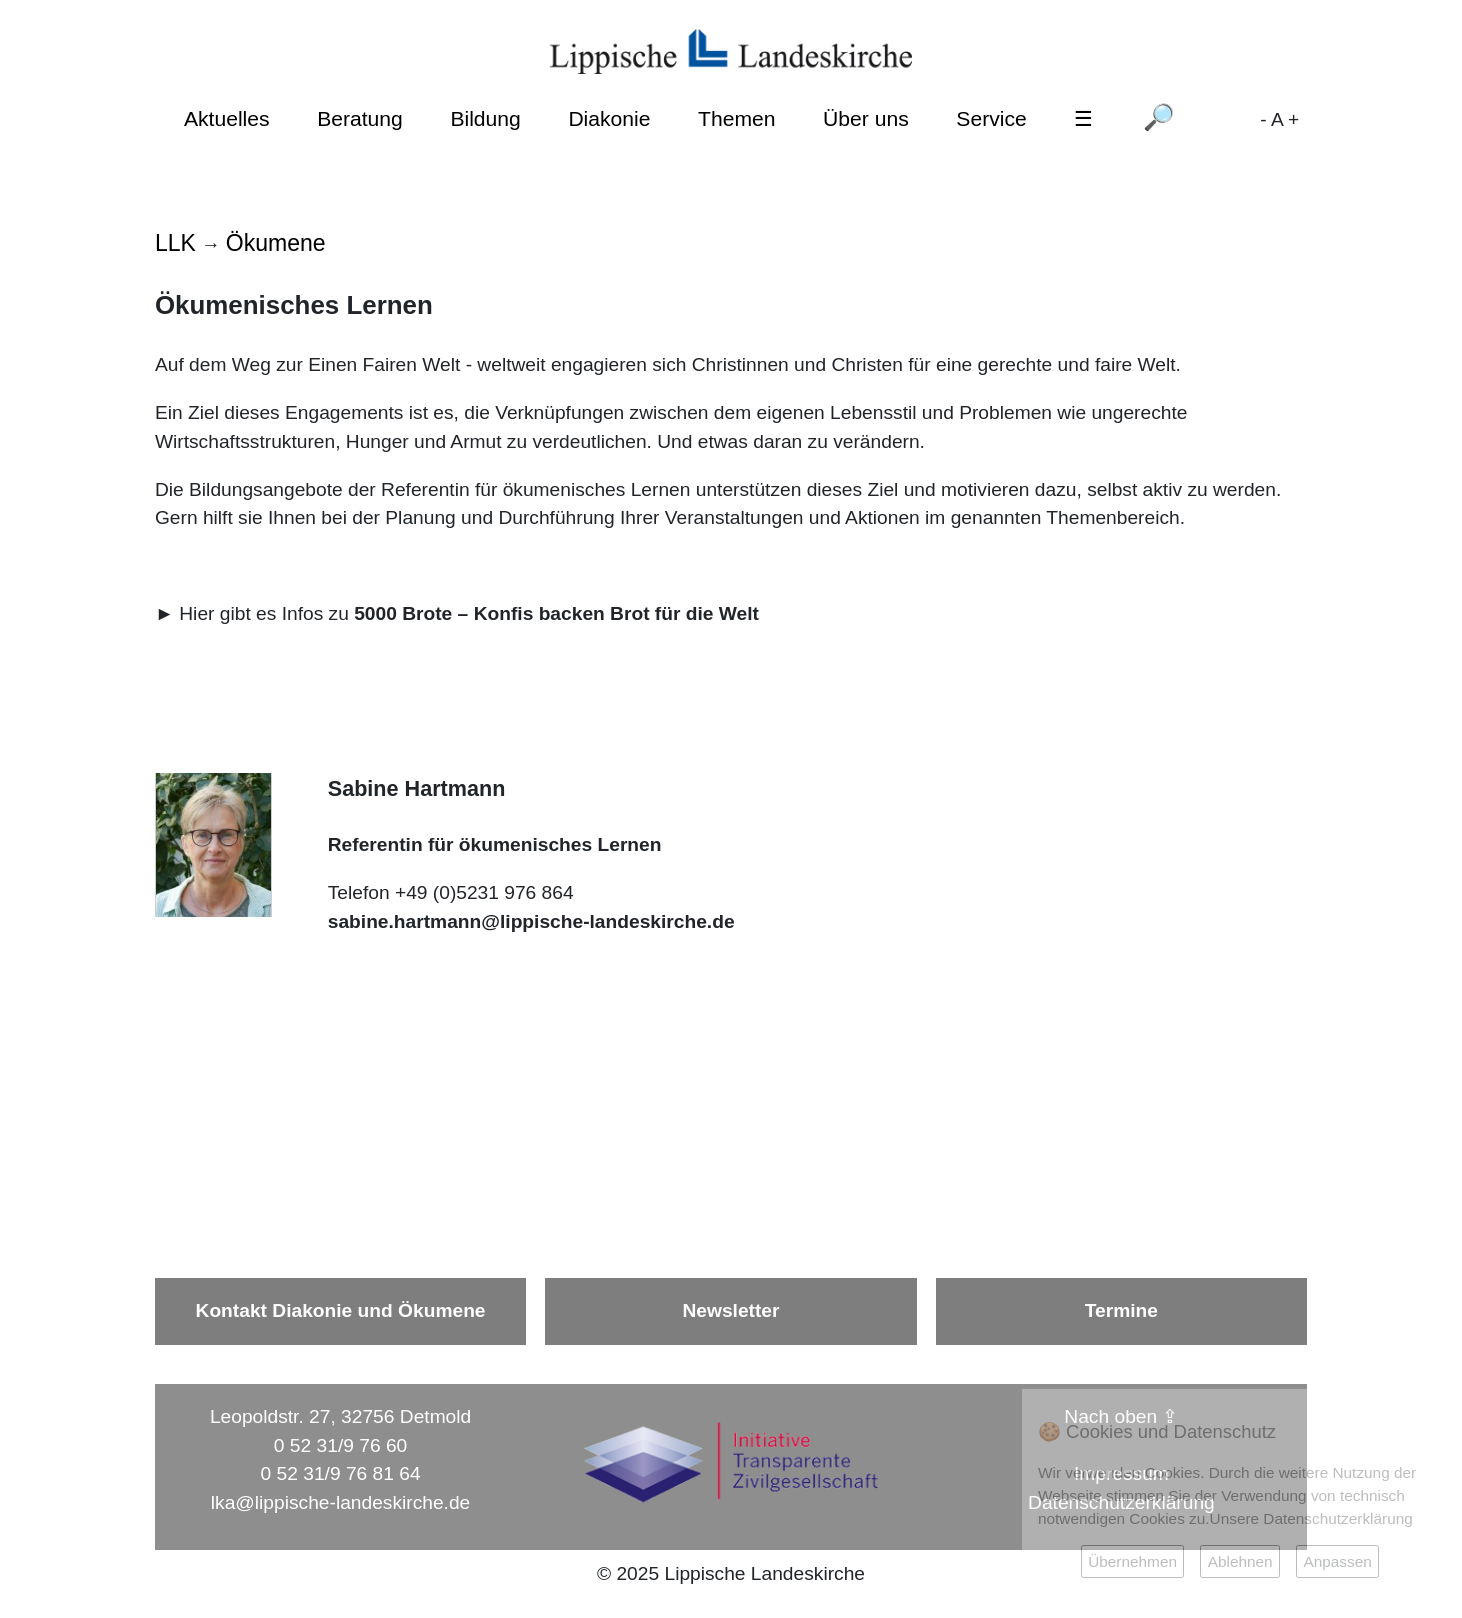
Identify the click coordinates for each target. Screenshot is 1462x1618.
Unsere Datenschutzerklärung (1311, 1518)
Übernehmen (1132, 1561)
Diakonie (609, 118)
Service (991, 118)
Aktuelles (227, 118)
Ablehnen (1240, 1561)
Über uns (866, 118)
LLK (175, 243)
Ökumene (276, 243)
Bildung (485, 118)
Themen (736, 118)
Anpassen (1337, 1561)
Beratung (360, 118)
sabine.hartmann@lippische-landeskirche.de (531, 921)
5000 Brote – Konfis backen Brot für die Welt (556, 613)
